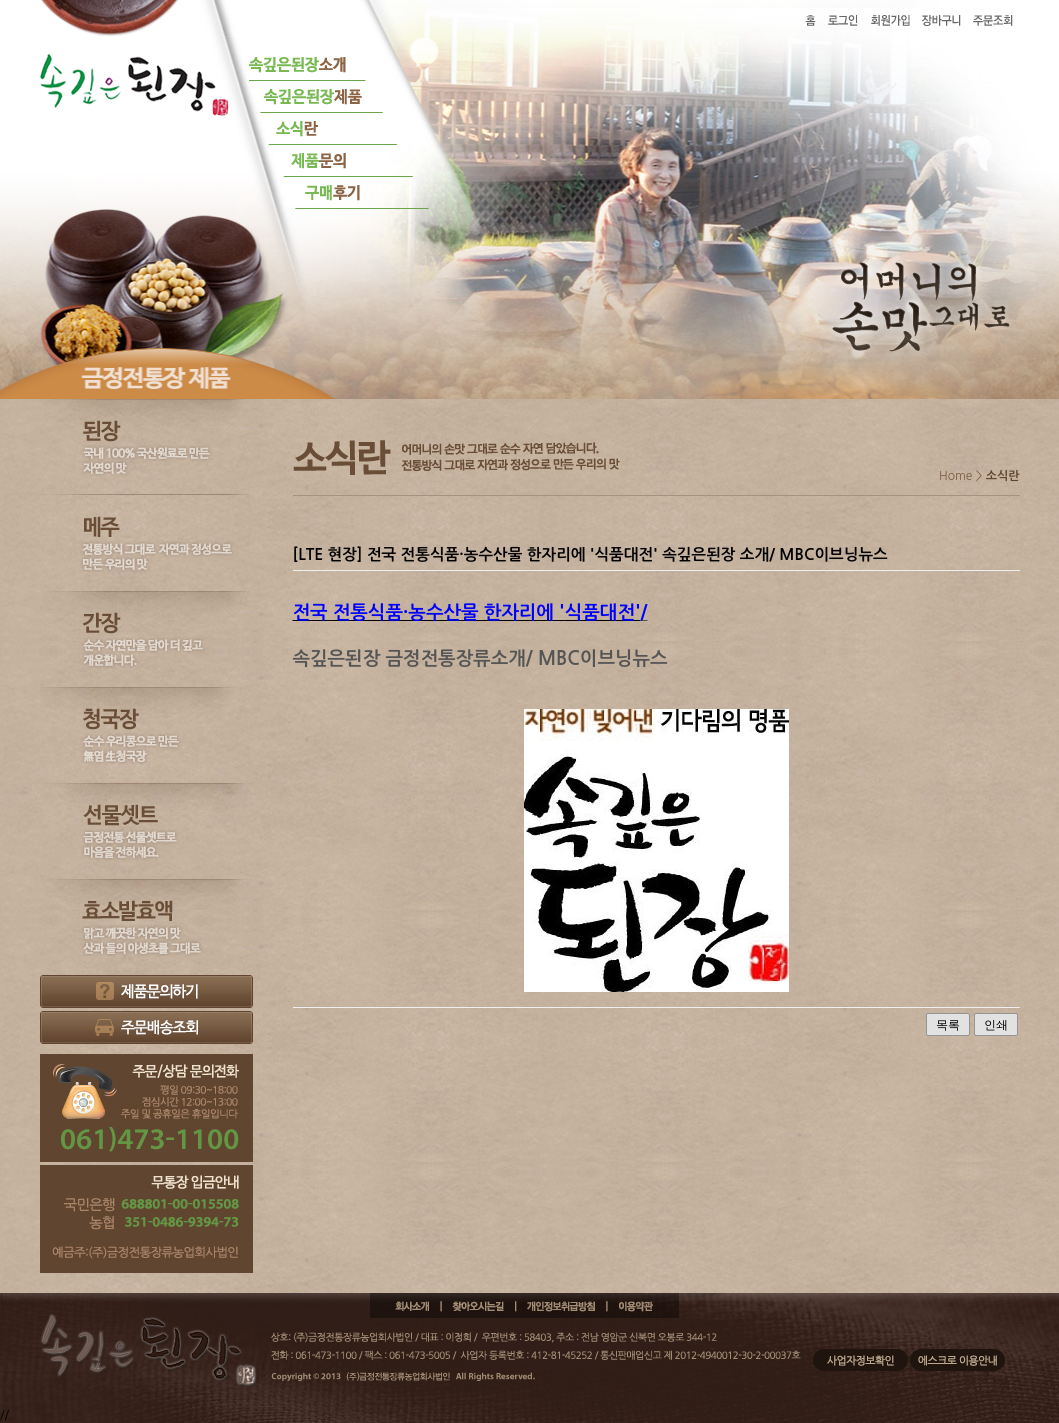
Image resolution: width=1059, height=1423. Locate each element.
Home (955, 476)
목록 (948, 1025)
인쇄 (996, 1025)
